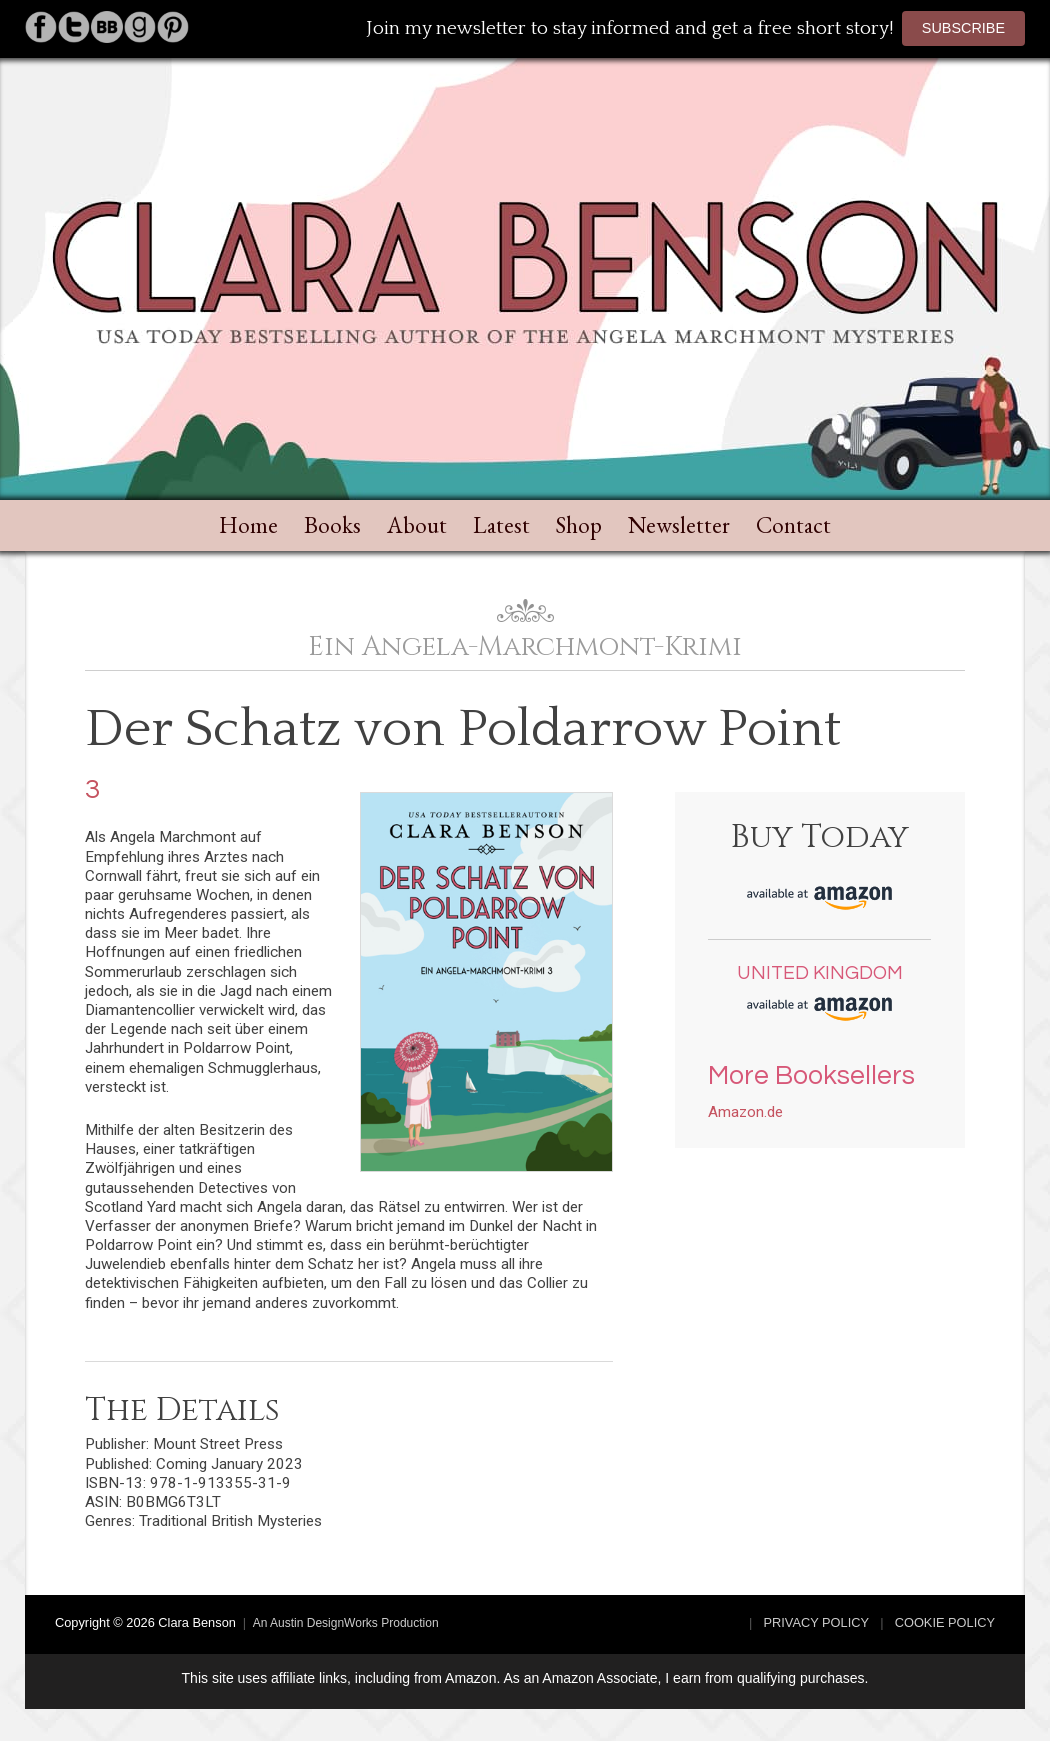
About (417, 525)
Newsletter (679, 525)
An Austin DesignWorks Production (346, 1623)
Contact (793, 525)
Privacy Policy (817, 1622)
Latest (501, 525)
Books (332, 525)
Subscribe (963, 28)
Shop (579, 525)
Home (248, 525)
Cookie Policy (945, 1622)
